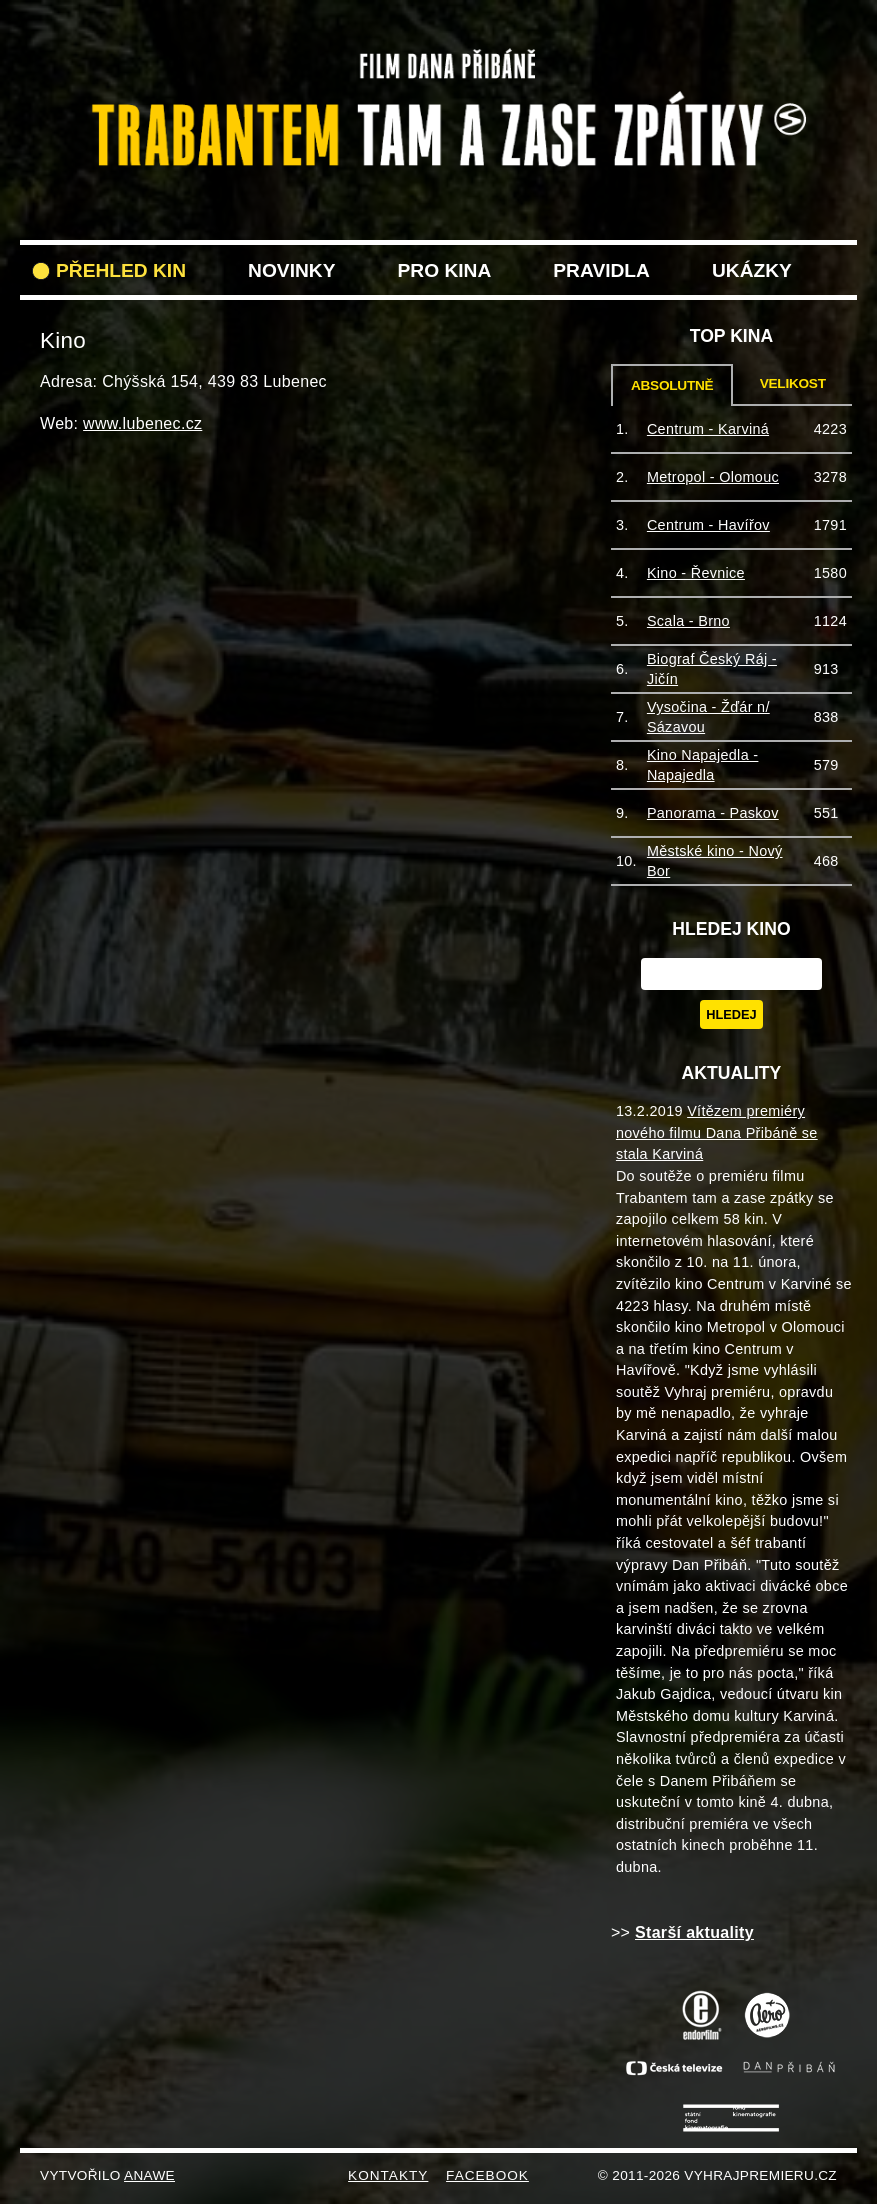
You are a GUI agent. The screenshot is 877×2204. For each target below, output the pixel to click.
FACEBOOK (487, 2175)
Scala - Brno (688, 621)
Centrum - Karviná (708, 429)
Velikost (793, 383)
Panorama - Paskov (713, 813)
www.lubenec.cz (142, 423)
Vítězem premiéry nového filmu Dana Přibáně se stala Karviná (717, 1132)
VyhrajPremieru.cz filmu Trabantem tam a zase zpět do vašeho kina (438, 58)
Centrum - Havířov (708, 525)
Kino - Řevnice (696, 573)
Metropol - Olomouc (713, 477)
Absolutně (672, 385)
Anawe (149, 2175)
